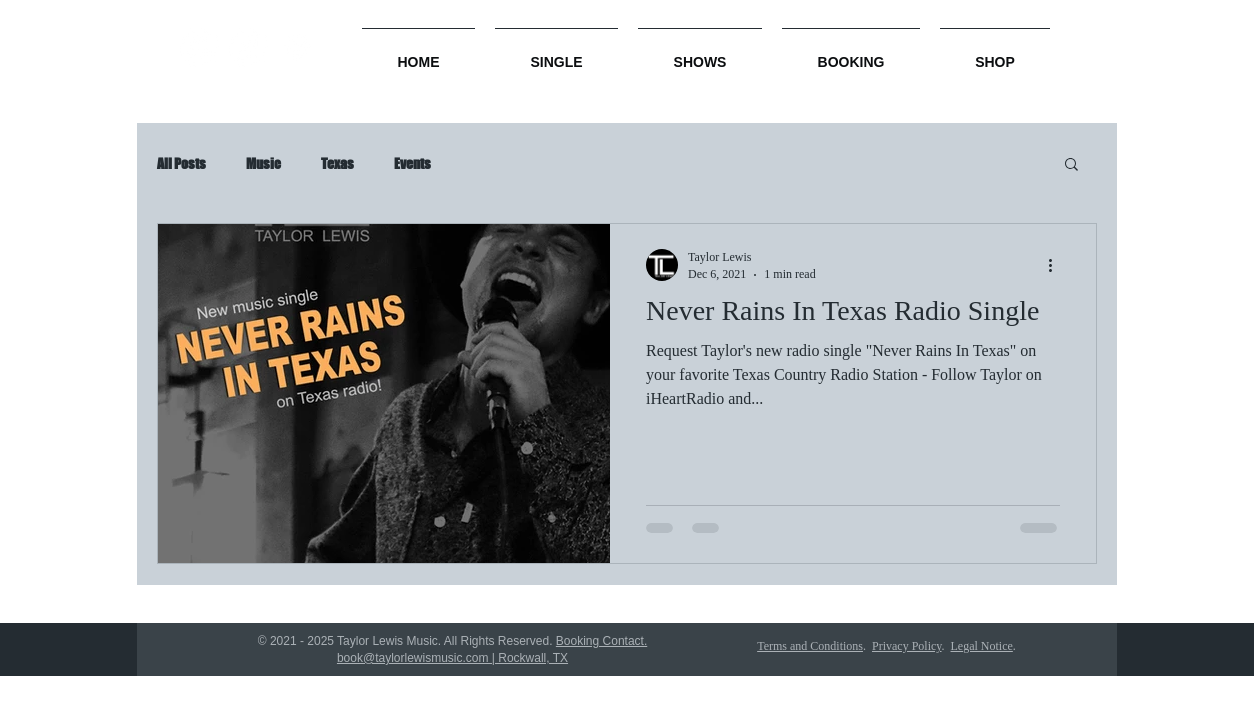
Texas (337, 163)
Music (263, 163)
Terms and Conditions (810, 646)
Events (412, 163)
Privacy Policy (907, 646)
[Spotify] (297, 47)
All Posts (181, 163)
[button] (1071, 165)
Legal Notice (982, 646)
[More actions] (1057, 265)
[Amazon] (199, 47)
